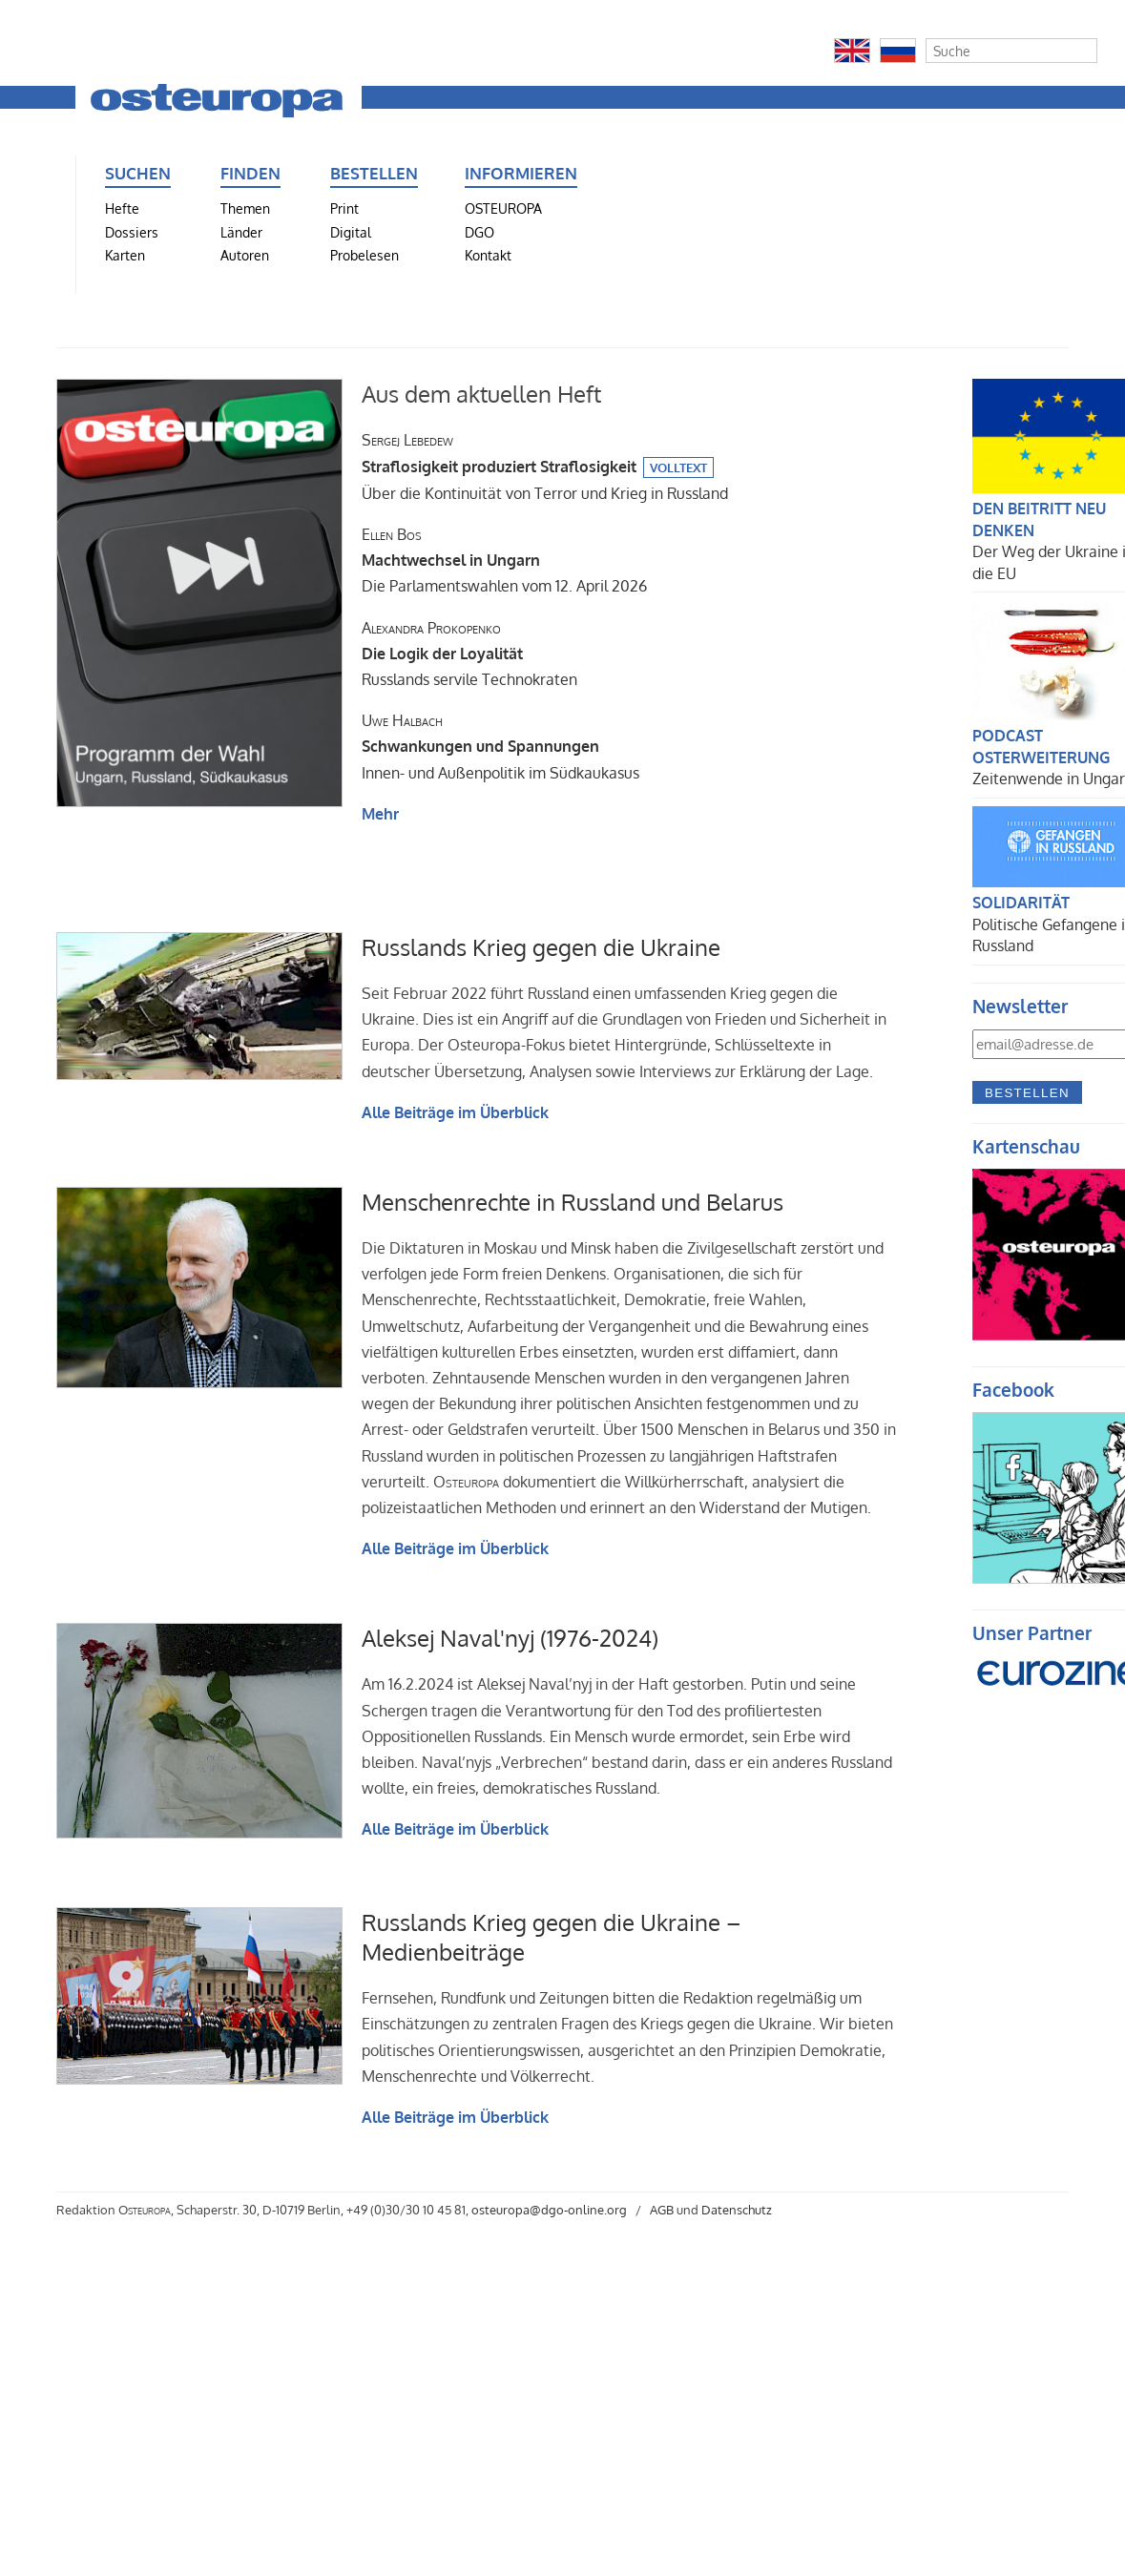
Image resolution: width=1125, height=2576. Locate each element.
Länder (241, 231)
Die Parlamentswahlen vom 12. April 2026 (504, 560)
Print (344, 208)
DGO (479, 231)
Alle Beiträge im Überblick (455, 1112)
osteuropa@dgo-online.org (549, 2209)
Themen (245, 208)
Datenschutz (736, 2209)
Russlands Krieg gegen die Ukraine (541, 947)
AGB (662, 2209)
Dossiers (131, 231)
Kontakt (488, 254)
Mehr (380, 813)
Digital (350, 231)
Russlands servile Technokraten (469, 653)
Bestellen (1027, 1093)
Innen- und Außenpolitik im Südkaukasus (500, 746)
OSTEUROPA (503, 208)
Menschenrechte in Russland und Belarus (572, 1201)
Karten (125, 254)
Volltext (678, 467)
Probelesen (364, 254)
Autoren (244, 254)
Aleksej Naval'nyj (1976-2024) (510, 1637)
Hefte (122, 208)
